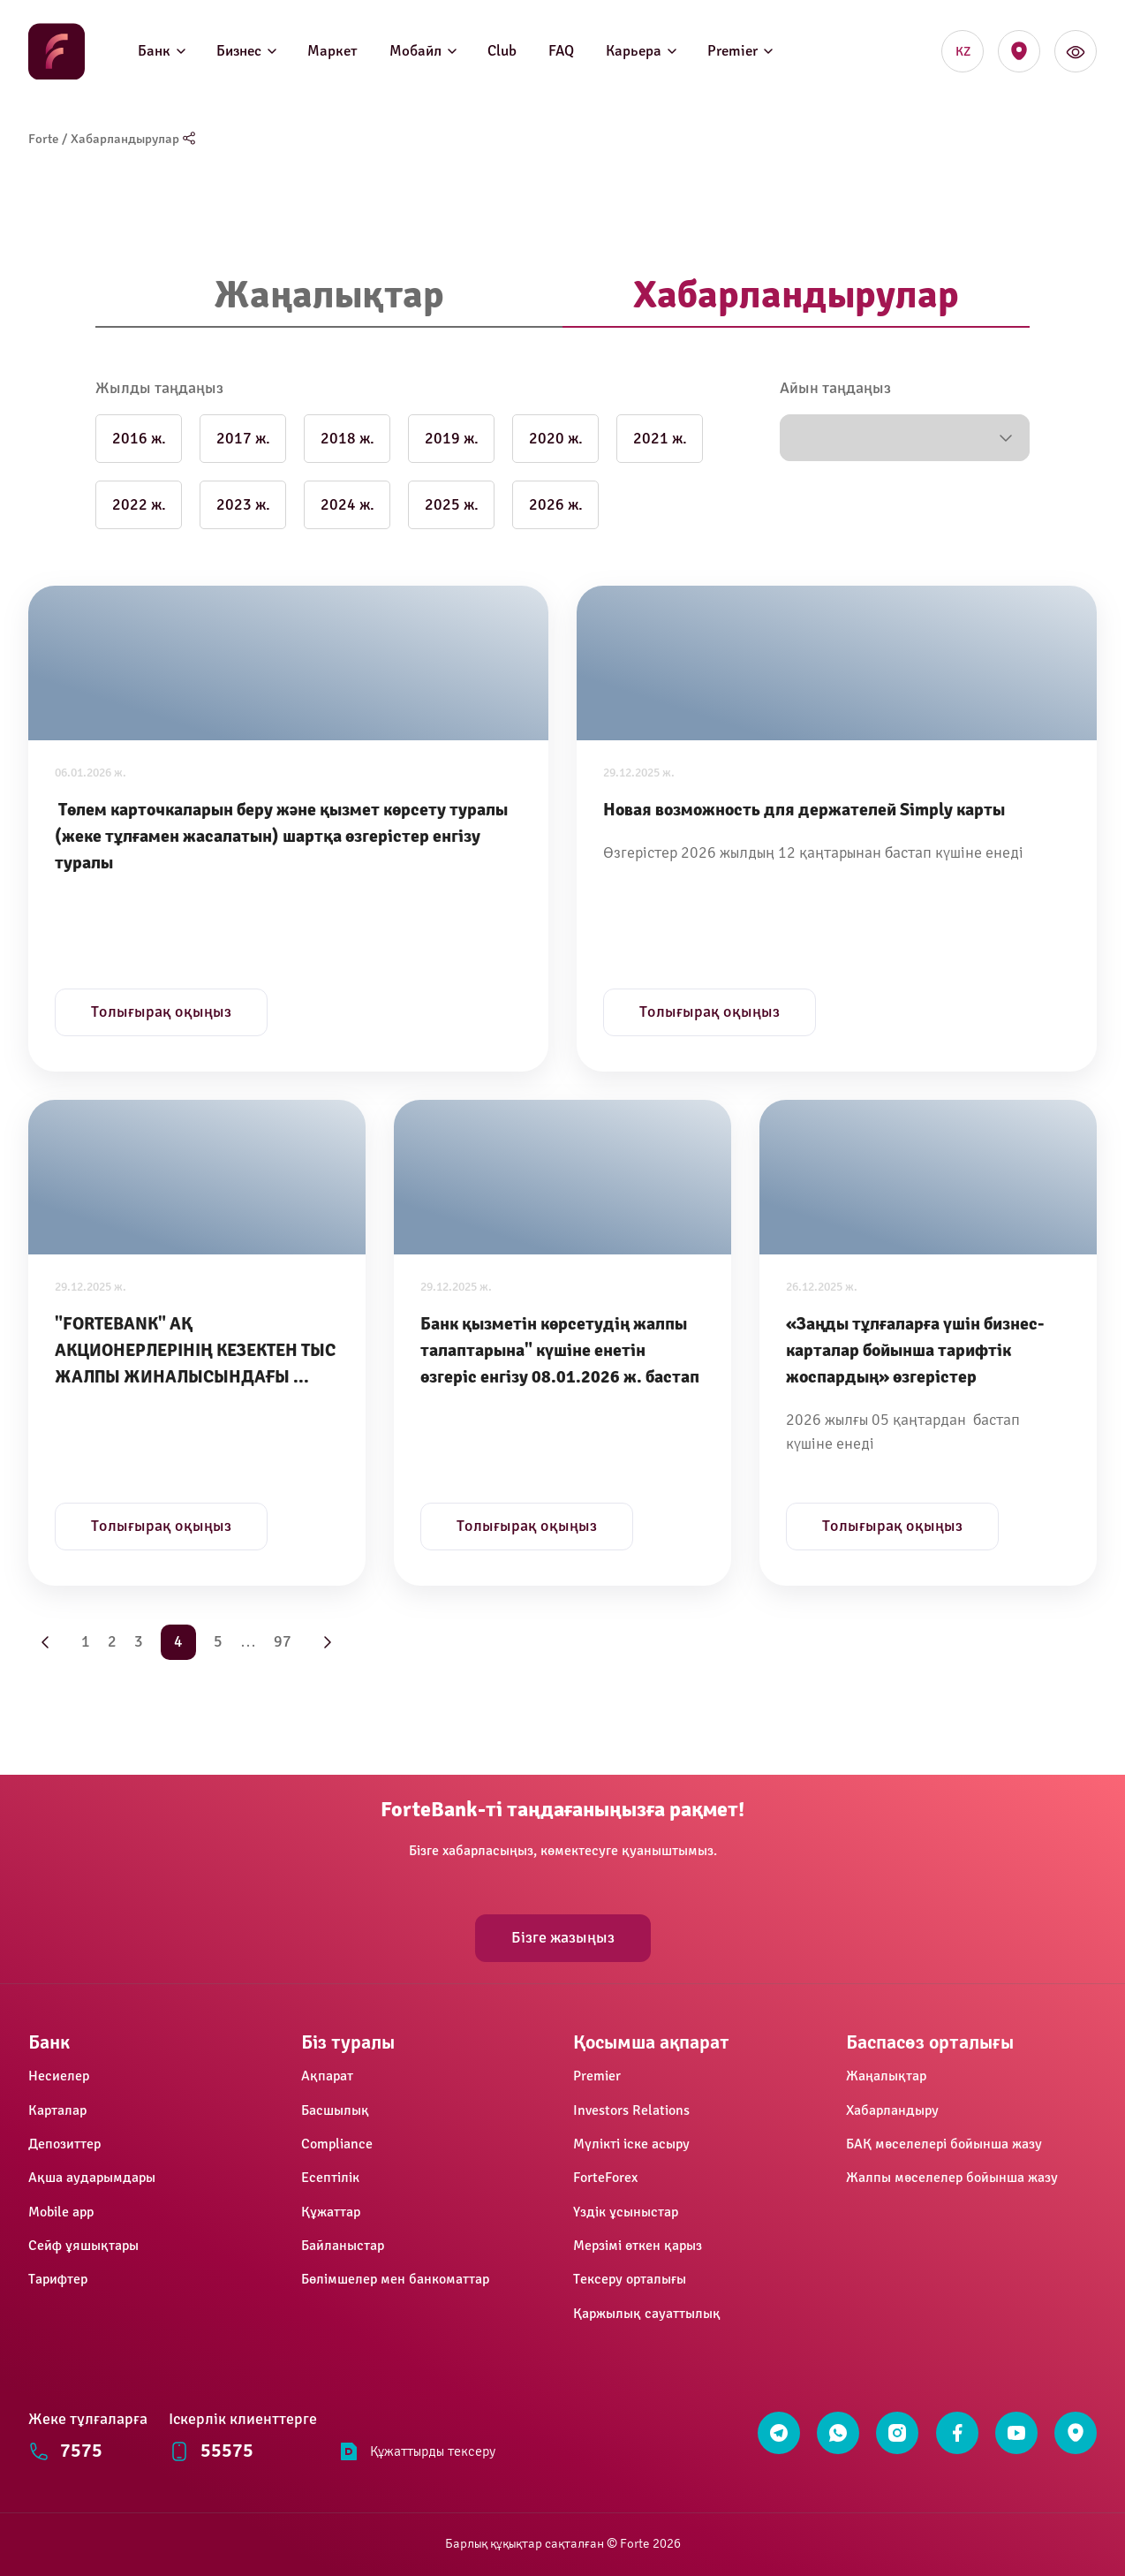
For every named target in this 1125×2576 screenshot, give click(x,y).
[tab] (328, 296)
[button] (905, 437)
